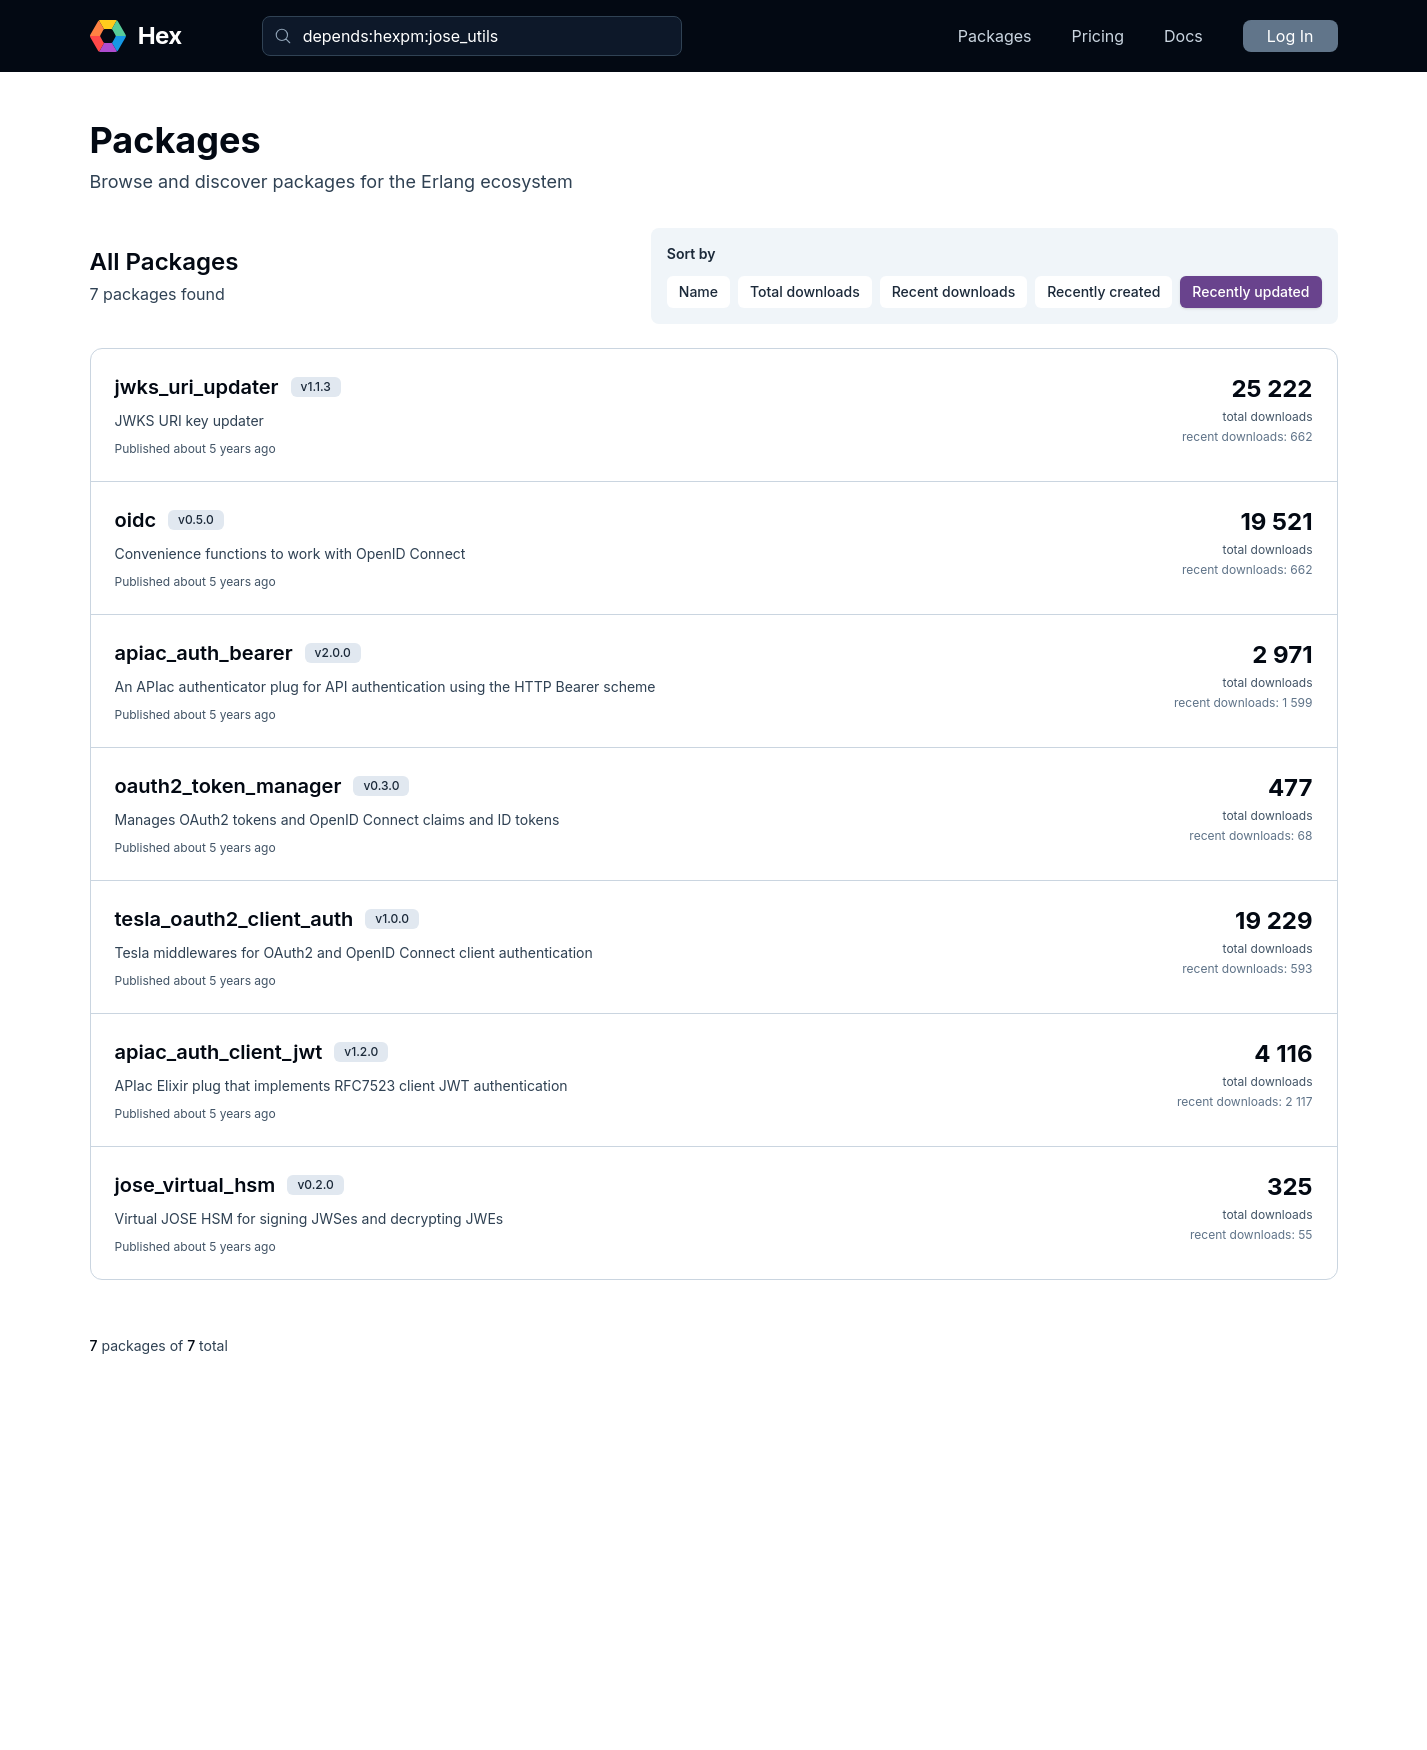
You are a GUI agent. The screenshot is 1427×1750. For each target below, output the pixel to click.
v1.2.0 (361, 1051)
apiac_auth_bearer (204, 653)
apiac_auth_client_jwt (219, 1052)
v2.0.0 (333, 652)
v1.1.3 (316, 386)
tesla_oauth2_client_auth (234, 919)
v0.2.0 (315, 1184)
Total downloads (805, 291)
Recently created (1103, 291)
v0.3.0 (381, 785)
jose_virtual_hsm (195, 1185)
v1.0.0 (392, 918)
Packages (995, 36)
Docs (1183, 36)
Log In (1290, 36)
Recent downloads (954, 291)
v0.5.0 (196, 519)
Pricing (1098, 36)
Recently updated (1250, 291)
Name (698, 291)
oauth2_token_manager (228, 786)
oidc (136, 520)
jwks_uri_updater (197, 387)
